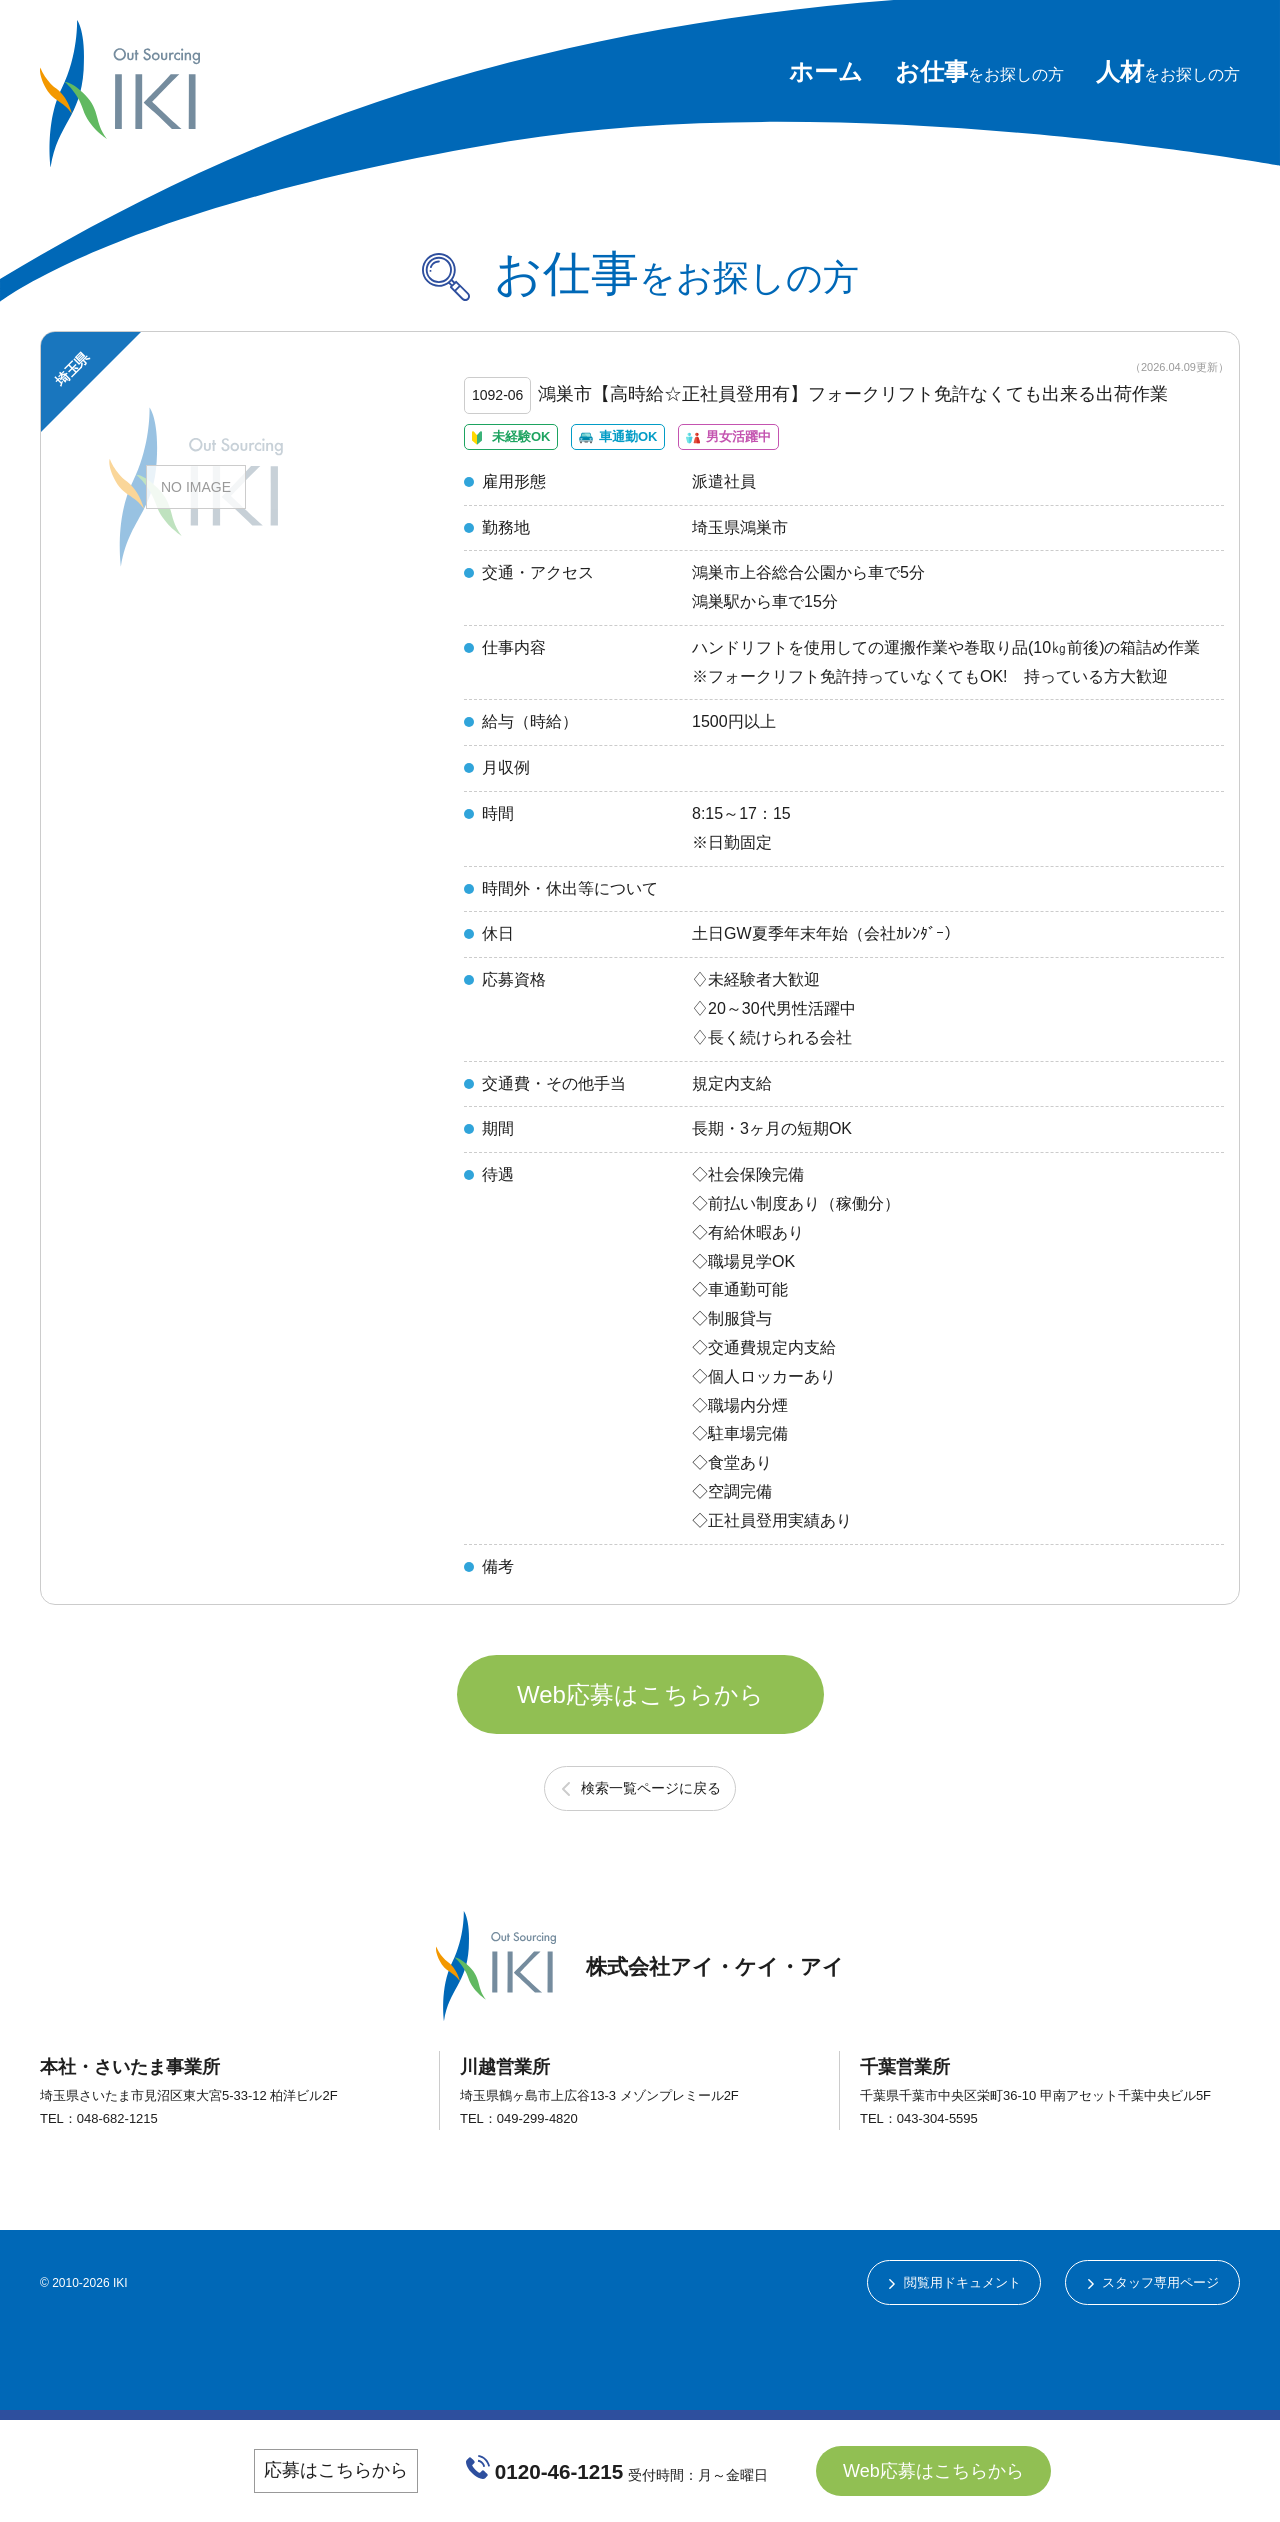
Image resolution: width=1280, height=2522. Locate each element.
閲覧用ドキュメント (944, 2367)
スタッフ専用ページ (1155, 2367)
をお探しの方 (979, 74)
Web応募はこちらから (640, 1754)
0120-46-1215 (560, 2470)
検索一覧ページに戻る (651, 1869)
